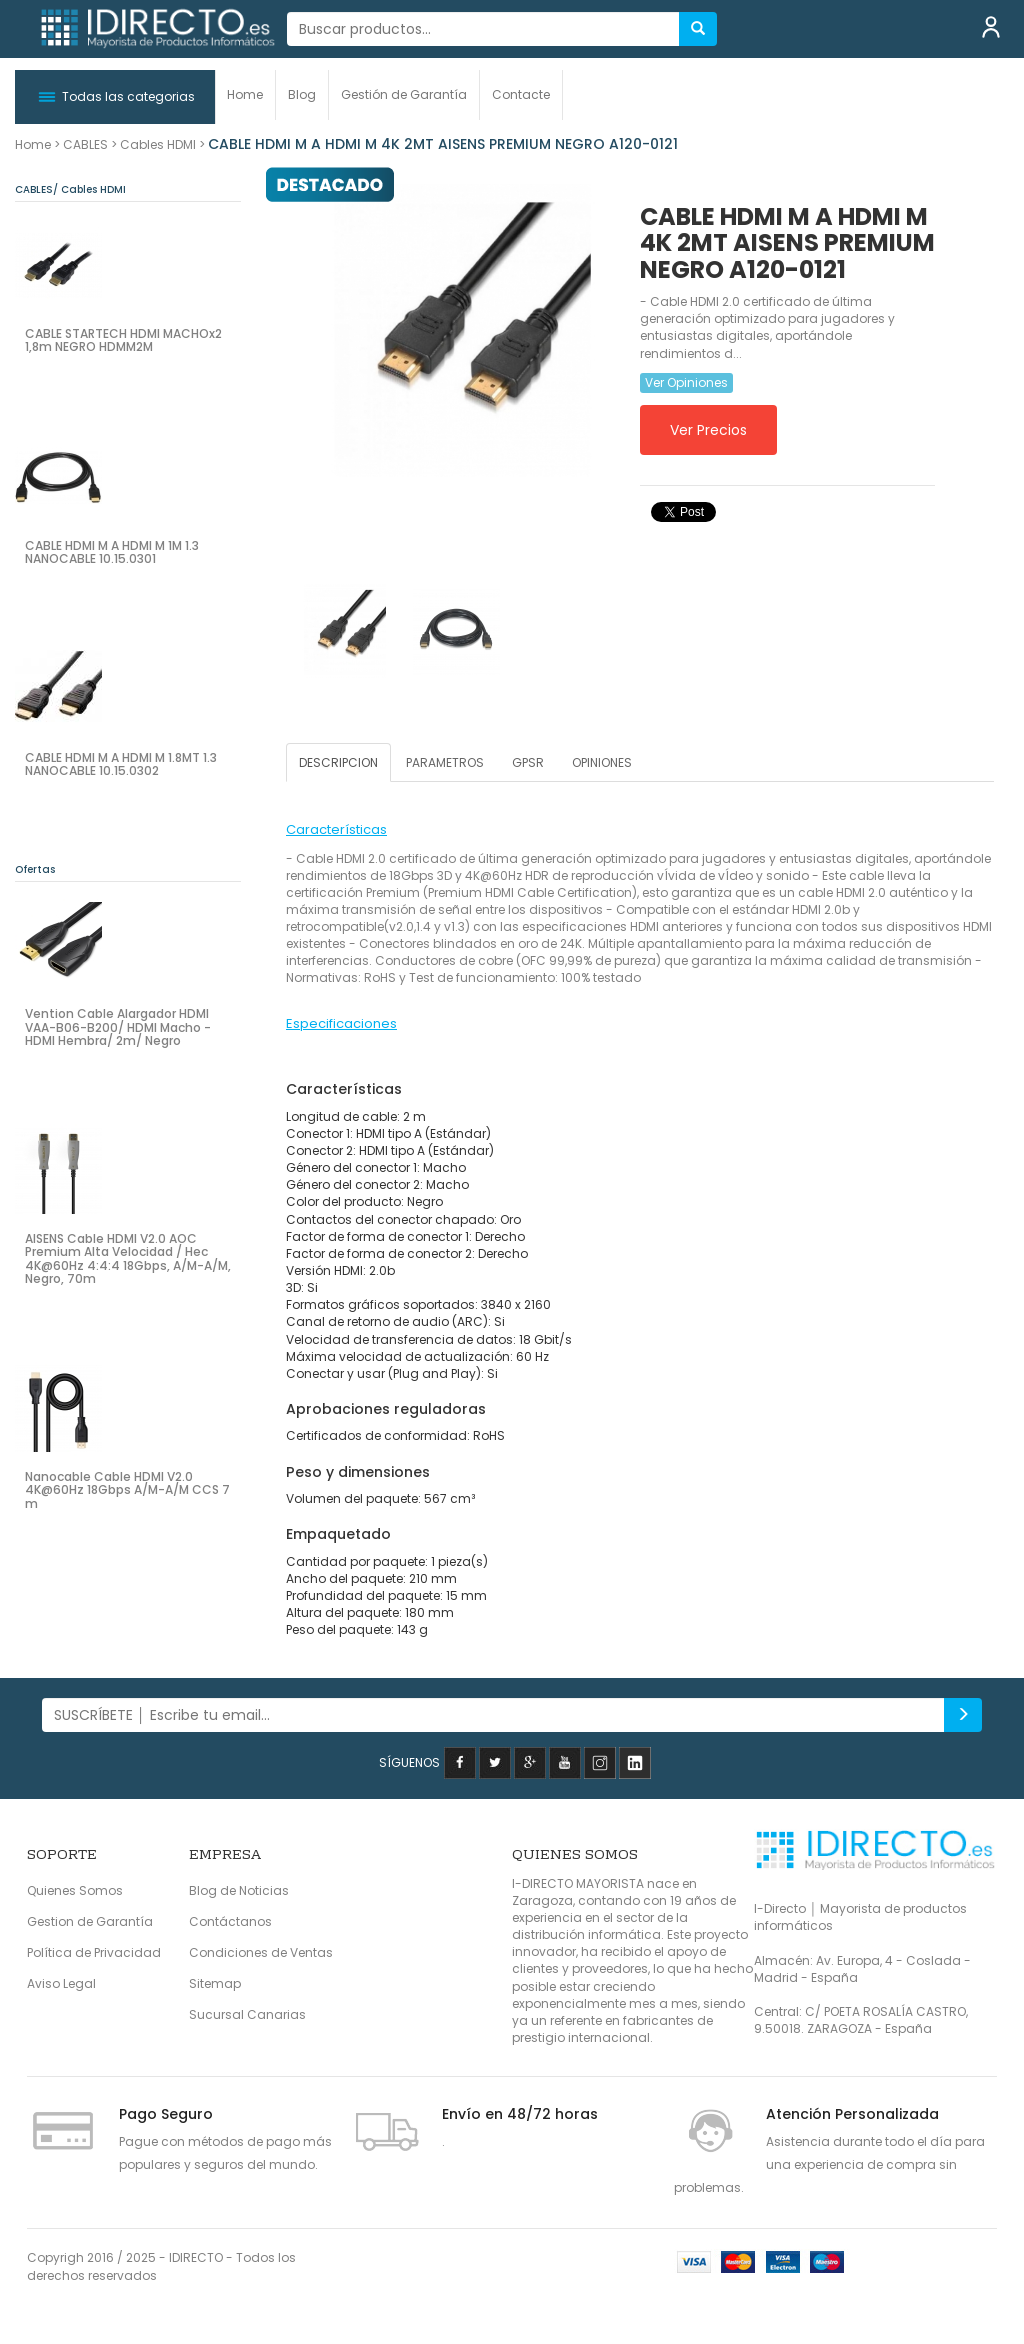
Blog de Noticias (239, 1890)
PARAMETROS (445, 762)
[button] (115, 97)
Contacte (521, 94)
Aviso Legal (61, 1983)
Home (245, 94)
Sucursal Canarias (247, 2014)
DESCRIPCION (338, 762)
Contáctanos (230, 1921)
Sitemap (215, 1983)
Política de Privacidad (94, 1952)
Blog (302, 94)
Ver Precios (708, 430)
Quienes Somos (75, 1890)
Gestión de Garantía (404, 94)
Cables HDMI (158, 144)
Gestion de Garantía (90, 1921)
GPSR (528, 762)
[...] (483, 29)
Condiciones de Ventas (261, 1952)
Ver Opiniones (686, 382)
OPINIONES (602, 762)
